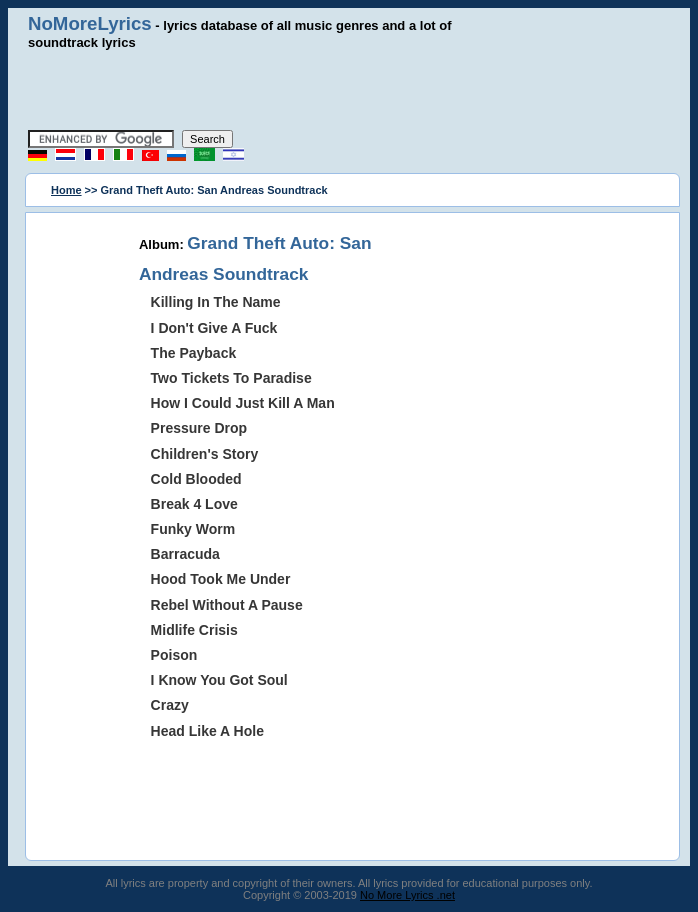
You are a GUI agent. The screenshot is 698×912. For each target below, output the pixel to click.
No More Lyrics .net (407, 895)
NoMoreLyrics (90, 23)
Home (66, 190)
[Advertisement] (349, 90)
